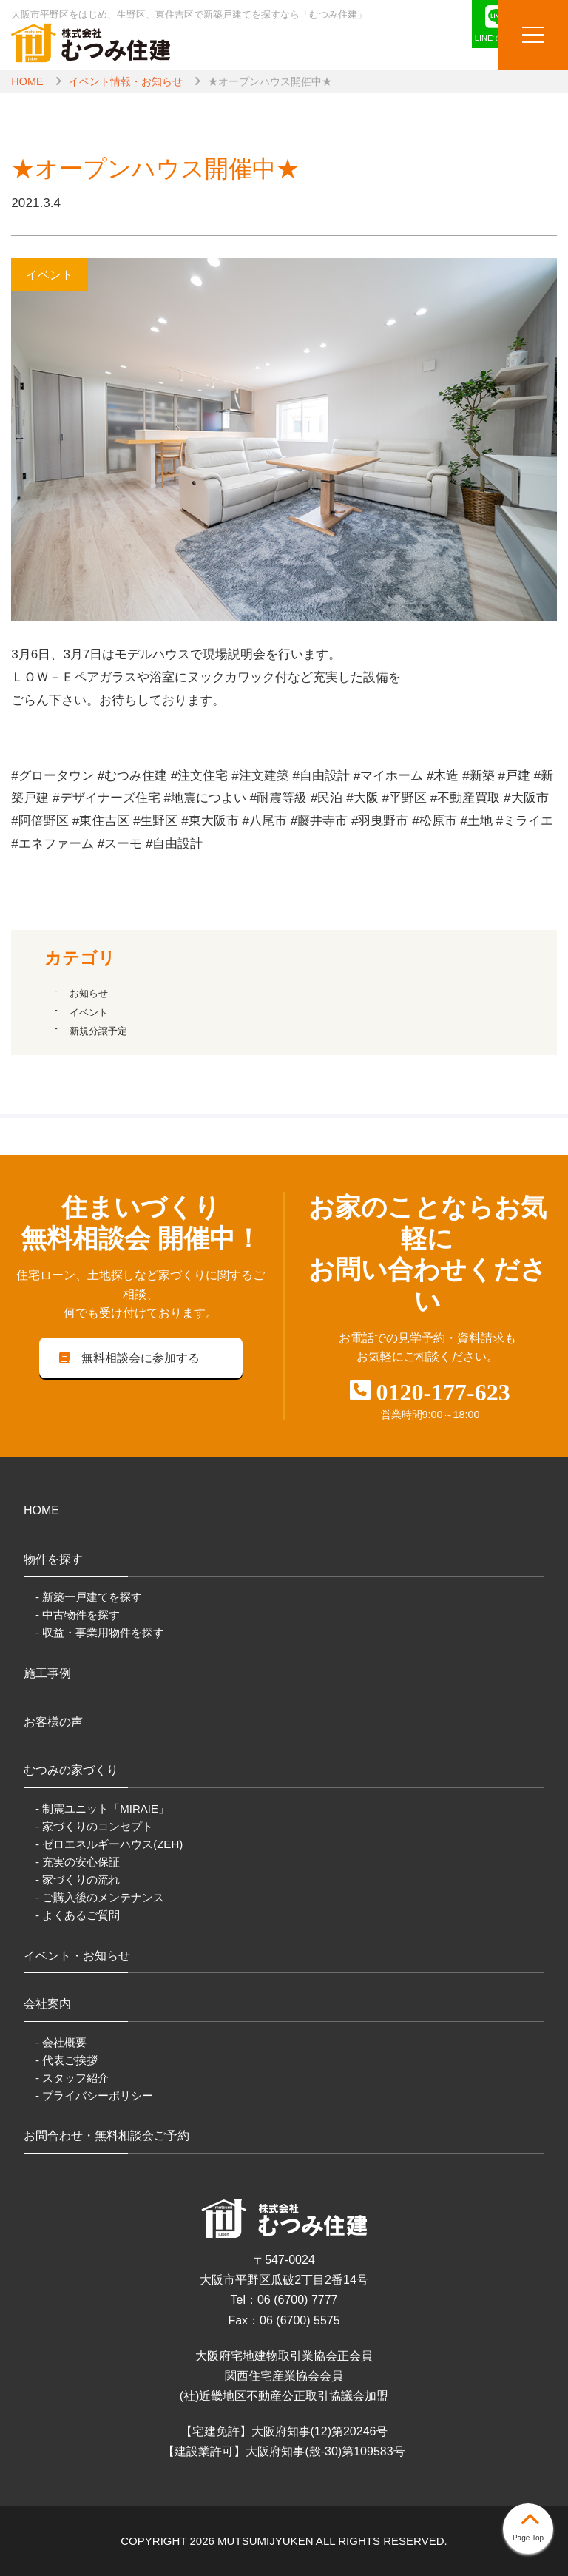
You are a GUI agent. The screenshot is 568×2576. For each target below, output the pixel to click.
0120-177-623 (443, 1392)
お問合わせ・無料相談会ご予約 (106, 2135)
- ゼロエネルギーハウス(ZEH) (109, 1844)
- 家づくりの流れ (78, 1879)
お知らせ (89, 993)
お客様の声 (53, 1722)
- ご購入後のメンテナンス (100, 1897)
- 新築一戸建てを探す (89, 1597)
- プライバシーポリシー (94, 2095)
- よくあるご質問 (78, 1915)
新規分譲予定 (98, 1030)
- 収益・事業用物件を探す (100, 1632)
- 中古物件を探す (78, 1614)
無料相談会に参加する (127, 1358)
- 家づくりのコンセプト (94, 1826)
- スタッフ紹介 (72, 2077)
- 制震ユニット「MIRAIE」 (102, 1808)
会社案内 (47, 2003)
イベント (89, 1012)
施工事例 (47, 1673)
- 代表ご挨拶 (67, 2060)
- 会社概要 (61, 2042)
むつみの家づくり (71, 1770)
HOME (27, 81)
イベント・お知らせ (77, 1955)
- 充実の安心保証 (78, 1861)
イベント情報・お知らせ (126, 81)
